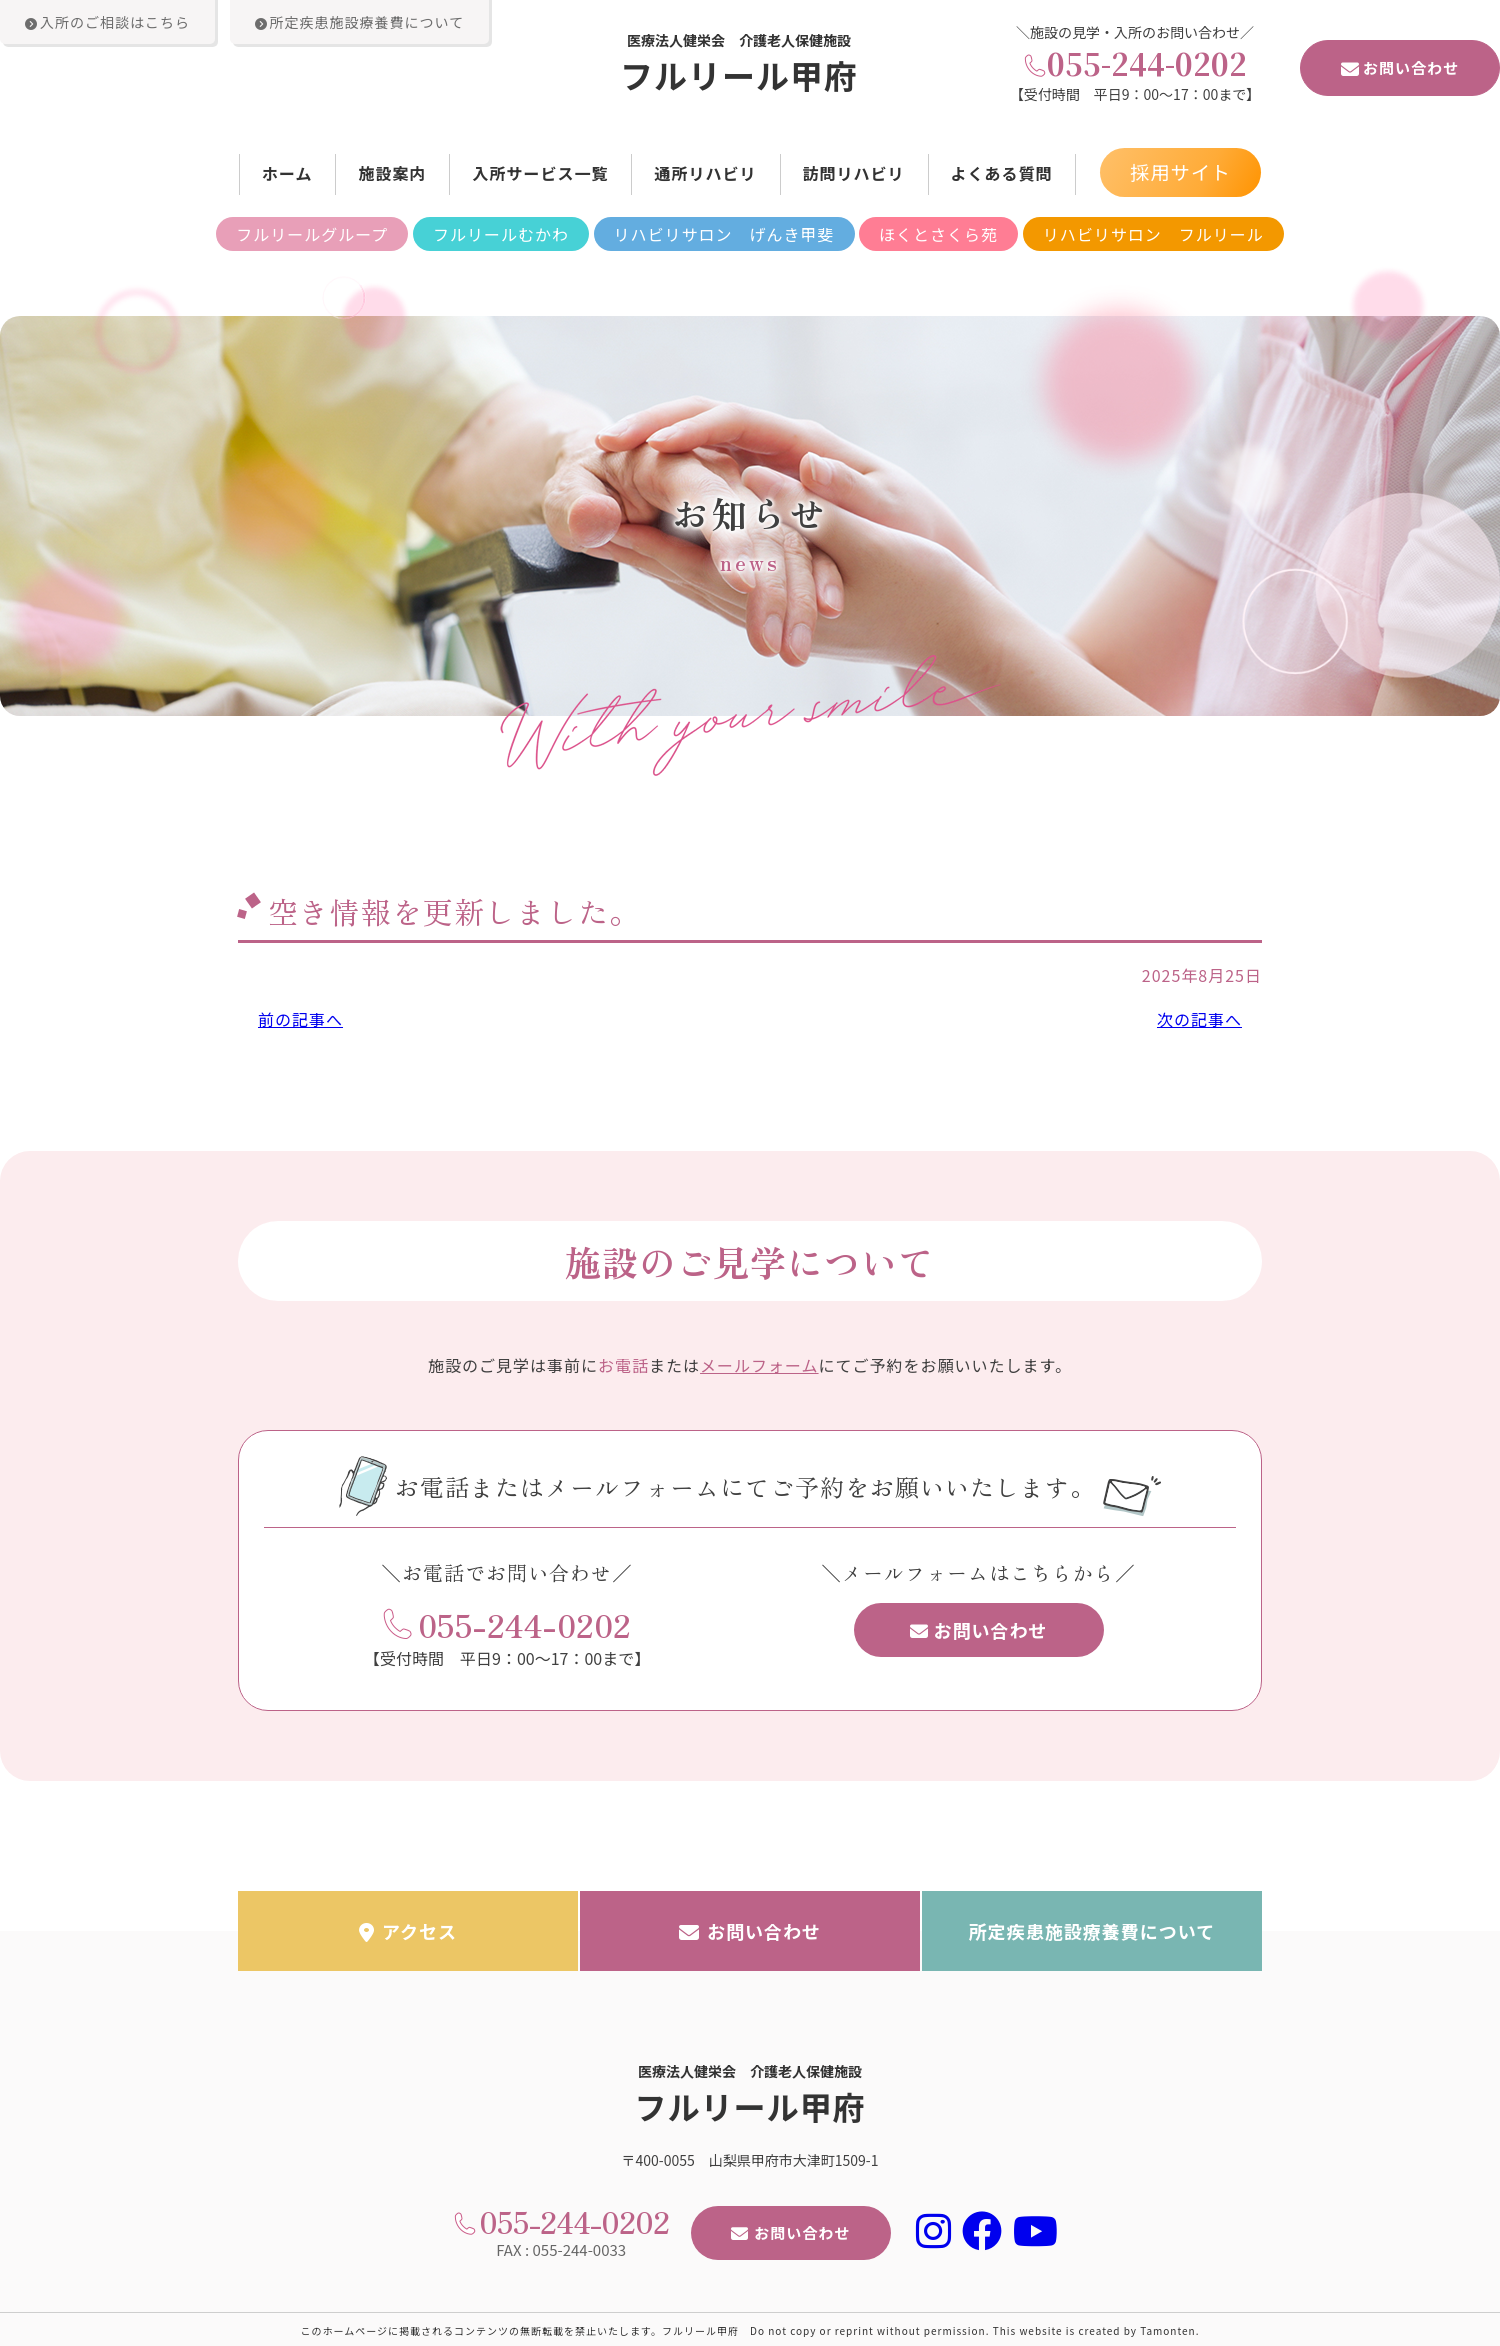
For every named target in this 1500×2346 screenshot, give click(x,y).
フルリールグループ (312, 234)
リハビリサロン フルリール (1153, 234)
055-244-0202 (1147, 63)
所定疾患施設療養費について (1092, 1929)
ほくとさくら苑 (938, 234)
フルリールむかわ (501, 234)
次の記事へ (1199, 1019)
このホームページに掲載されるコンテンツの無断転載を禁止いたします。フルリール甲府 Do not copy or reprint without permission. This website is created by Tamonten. (750, 2328)
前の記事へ (300, 1019)
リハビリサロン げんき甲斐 (724, 234)
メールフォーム (759, 1363)
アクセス (408, 1929)
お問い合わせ (1400, 67)
